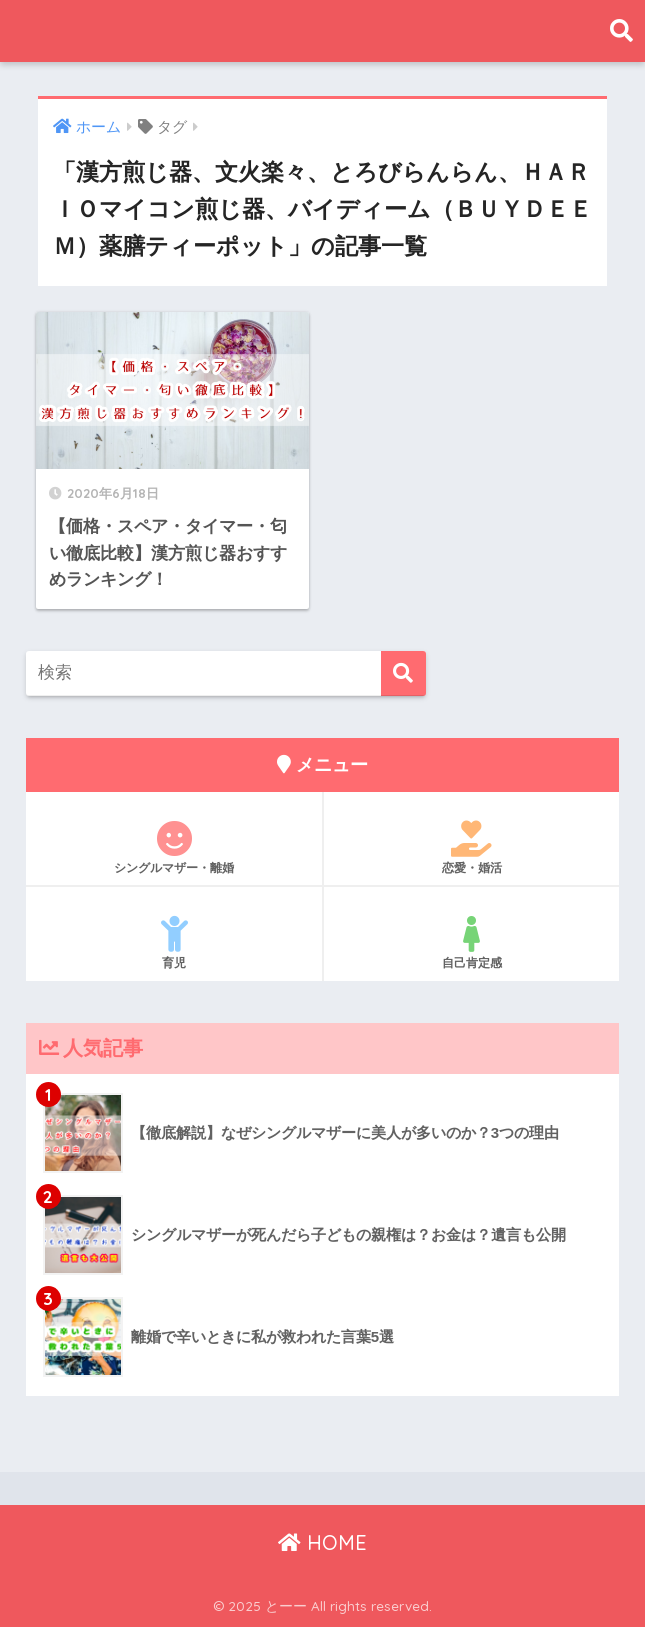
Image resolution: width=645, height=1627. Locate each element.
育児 (174, 943)
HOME (322, 1542)
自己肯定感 (471, 943)
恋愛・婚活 (471, 848)
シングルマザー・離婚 (174, 848)
